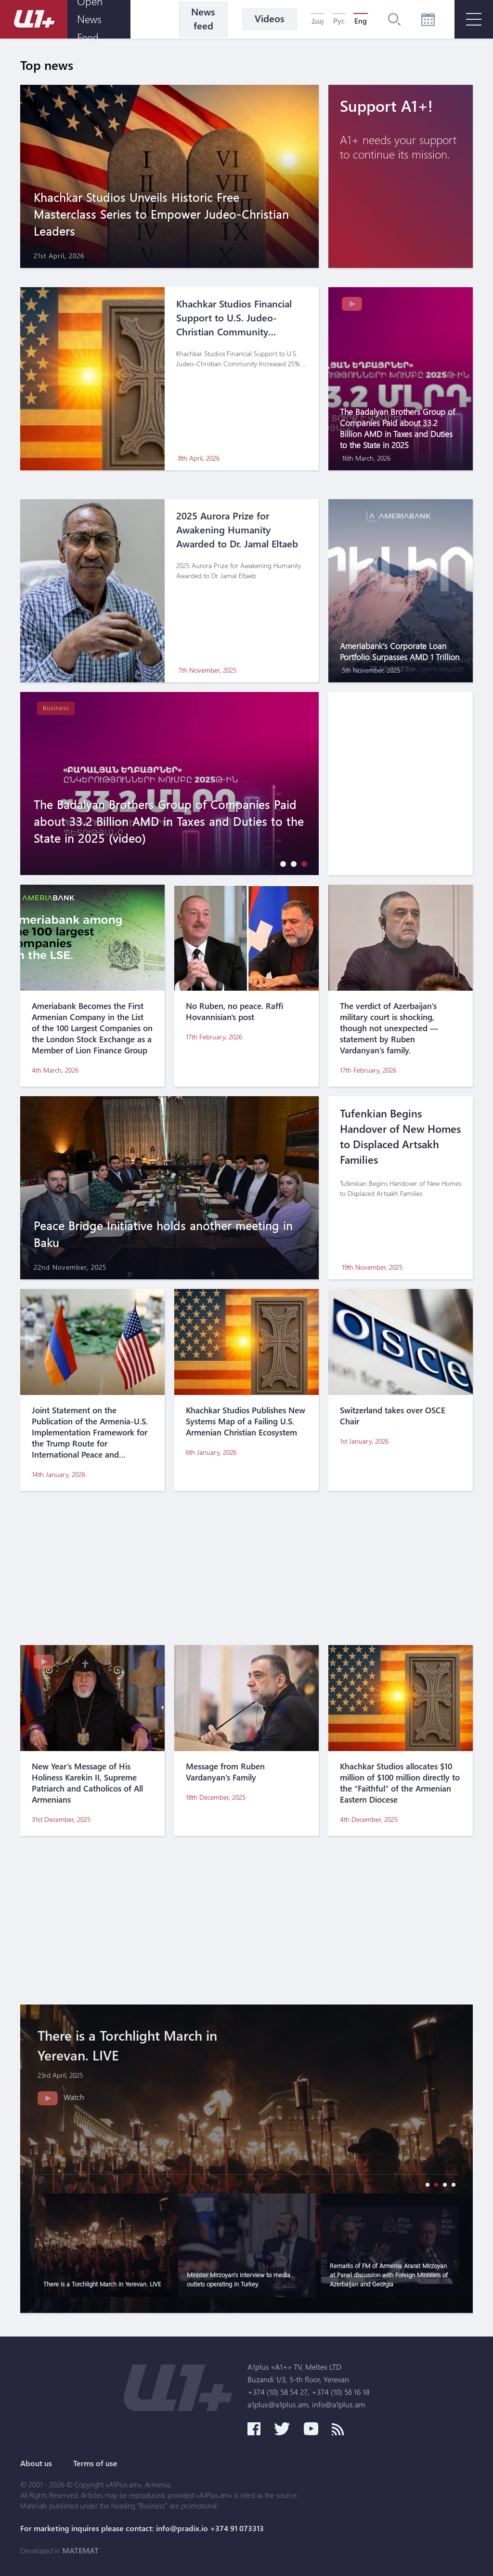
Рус (339, 20)
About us (36, 2463)
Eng (360, 20)
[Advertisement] (246, 1567)
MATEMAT (80, 2550)
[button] (280, 863)
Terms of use (95, 2463)
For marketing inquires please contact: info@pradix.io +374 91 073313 (142, 2528)
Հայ (317, 20)
